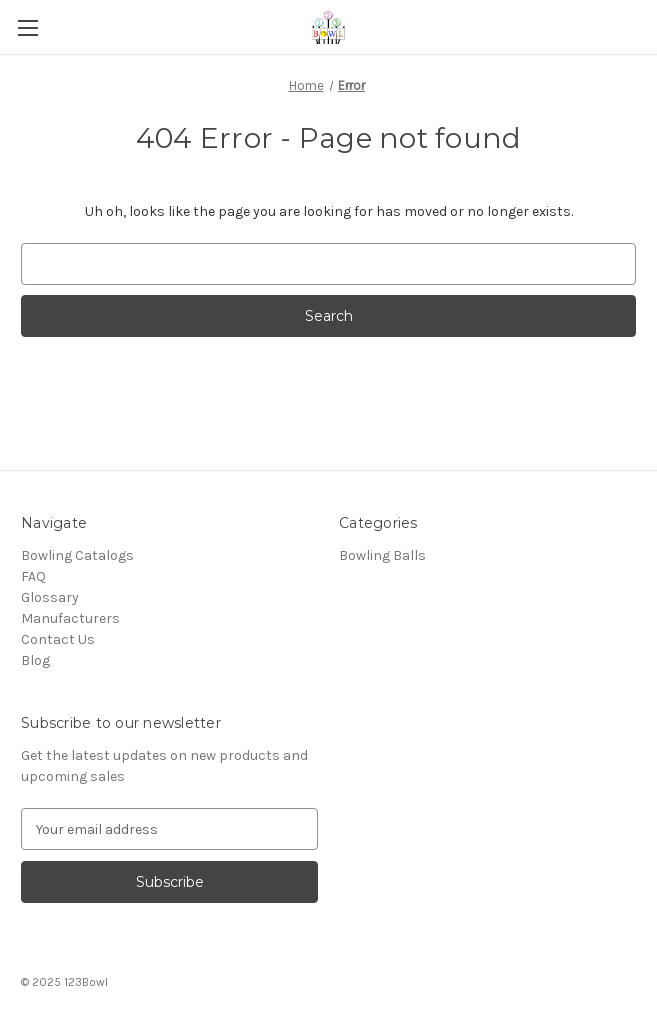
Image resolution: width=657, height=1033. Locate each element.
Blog (35, 660)
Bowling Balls (382, 555)
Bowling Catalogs (77, 555)
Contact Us (58, 639)
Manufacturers (70, 618)
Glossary (50, 597)
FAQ (33, 576)
